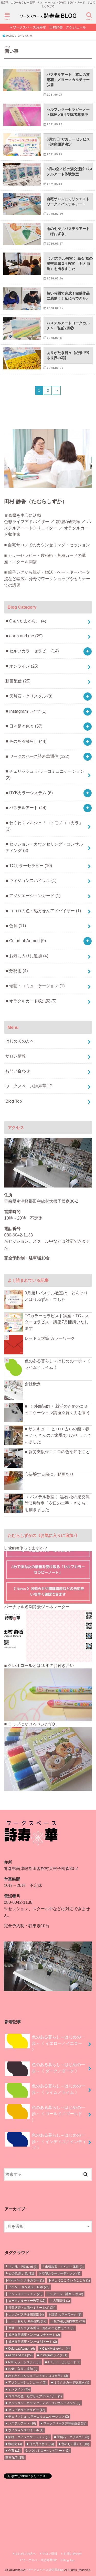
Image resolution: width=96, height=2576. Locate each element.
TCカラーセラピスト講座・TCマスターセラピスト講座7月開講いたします (57, 1322)
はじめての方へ (19, 1041)
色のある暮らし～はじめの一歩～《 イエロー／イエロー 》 (45, 2043)
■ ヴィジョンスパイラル (30, 880)
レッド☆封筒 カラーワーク (50, 1338)
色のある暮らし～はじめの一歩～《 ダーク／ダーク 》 (45, 2068)
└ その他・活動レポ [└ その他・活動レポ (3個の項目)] (21, 2267)
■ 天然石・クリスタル (28, 696)
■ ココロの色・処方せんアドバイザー (43, 910)
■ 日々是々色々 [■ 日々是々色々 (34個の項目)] (40, 2444)
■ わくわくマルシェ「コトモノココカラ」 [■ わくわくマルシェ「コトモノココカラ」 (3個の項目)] (36, 2376)
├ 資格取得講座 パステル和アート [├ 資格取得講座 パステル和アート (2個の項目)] (31, 2341)
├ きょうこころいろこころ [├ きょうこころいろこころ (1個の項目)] (69, 2280)
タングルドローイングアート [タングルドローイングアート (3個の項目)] (47, 2450)
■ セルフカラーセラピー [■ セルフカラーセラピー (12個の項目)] (25, 2410)
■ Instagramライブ (25, 711)
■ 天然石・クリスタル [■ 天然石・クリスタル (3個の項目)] (71, 2437)
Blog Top (13, 1101)
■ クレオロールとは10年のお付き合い (39, 1665)
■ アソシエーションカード (32, 895)
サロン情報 (15, 1056)
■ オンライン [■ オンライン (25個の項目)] (17, 2389)
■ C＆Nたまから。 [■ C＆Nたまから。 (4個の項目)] (54, 2348)
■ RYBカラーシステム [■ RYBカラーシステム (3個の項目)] (22, 2362)
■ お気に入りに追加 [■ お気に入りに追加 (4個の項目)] (21, 2369)
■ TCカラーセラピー (28, 865)
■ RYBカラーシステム (29, 792)
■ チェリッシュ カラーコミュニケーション (44, 774)
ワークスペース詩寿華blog (45, 2569)
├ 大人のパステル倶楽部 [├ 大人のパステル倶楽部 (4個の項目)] (24, 2314)
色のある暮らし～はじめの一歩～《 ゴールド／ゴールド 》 (45, 2113)
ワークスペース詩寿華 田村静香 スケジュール (49, 27)
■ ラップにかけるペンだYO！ (31, 1724)
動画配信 (17, 681)
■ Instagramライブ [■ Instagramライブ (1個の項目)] (52, 2355)
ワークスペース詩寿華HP (28, 1086)
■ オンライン (21, 666)
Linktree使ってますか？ (26, 1548)
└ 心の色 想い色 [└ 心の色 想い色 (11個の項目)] (19, 2273)
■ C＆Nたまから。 (25, 621)
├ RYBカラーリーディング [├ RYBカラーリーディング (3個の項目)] (59, 2273)
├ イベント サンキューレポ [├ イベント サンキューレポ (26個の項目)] (27, 2287)
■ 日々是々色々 (23, 726)
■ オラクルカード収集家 (30, 1001)
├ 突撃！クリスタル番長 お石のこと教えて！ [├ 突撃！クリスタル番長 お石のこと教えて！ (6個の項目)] (39, 2328)
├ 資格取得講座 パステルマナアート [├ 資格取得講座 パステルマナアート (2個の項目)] (32, 2335)
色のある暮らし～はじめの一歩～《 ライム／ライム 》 (57, 1364)
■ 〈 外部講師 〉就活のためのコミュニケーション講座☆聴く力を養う (57, 1409)
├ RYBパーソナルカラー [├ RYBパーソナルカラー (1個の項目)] (24, 2280)
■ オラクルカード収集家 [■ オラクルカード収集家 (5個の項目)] (70, 2382)
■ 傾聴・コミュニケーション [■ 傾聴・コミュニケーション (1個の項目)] (27, 2437)
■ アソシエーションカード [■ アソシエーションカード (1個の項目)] (26, 2382)
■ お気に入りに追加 (26, 955)
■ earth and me (23, 635)
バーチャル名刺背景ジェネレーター (37, 1606)
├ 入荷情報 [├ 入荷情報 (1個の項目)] (60, 2300)
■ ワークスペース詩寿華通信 (37, 756)
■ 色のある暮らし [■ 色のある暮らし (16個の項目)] (73, 2444)
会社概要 (33, 1383)
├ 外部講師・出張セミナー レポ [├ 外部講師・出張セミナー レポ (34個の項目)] (30, 2307)
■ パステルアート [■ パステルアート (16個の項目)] (20, 2423)
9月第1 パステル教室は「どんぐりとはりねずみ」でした (56, 1296)
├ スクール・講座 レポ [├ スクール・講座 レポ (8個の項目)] (65, 2294)
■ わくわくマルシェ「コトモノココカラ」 (44, 825)
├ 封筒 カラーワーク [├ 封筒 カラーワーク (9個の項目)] (64, 2314)
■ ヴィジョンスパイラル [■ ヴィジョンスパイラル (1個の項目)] (24, 2430)
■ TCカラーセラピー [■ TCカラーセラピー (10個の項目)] (62, 2362)
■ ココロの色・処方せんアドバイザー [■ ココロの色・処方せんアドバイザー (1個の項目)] (33, 2396)
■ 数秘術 (16, 970)
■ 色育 (15, 925)
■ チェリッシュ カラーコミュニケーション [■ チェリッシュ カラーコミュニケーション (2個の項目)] (37, 2416)
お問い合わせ (17, 1071)
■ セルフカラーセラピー (32, 651)
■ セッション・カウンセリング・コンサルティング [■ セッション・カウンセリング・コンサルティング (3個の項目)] (42, 2403)
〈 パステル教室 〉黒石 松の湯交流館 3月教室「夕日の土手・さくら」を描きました (57, 1503)
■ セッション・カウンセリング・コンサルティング (44, 847)
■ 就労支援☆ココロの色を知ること (57, 1451)
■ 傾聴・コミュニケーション (35, 985)
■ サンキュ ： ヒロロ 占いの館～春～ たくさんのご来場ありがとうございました (58, 1435)
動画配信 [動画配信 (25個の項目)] (14, 2457)
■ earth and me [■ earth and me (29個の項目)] (19, 2355)
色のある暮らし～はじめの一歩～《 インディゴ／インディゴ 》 (45, 2141)
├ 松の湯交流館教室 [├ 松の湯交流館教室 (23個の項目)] (68, 2321)
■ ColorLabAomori (25, 940)
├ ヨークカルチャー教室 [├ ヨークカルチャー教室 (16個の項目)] (25, 2300)
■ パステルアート (25, 807)
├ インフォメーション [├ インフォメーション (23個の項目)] (23, 2294)
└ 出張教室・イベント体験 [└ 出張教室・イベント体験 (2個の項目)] (63, 2267)
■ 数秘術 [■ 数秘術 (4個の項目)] (13, 2444)
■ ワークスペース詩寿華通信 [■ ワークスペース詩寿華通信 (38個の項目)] (63, 2423)
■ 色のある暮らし (25, 741)
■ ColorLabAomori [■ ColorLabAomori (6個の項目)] (20, 2348)
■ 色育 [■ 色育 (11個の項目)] (12, 2450)
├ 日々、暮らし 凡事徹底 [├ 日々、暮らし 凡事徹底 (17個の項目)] (25, 2321)
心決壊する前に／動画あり (49, 1474)
